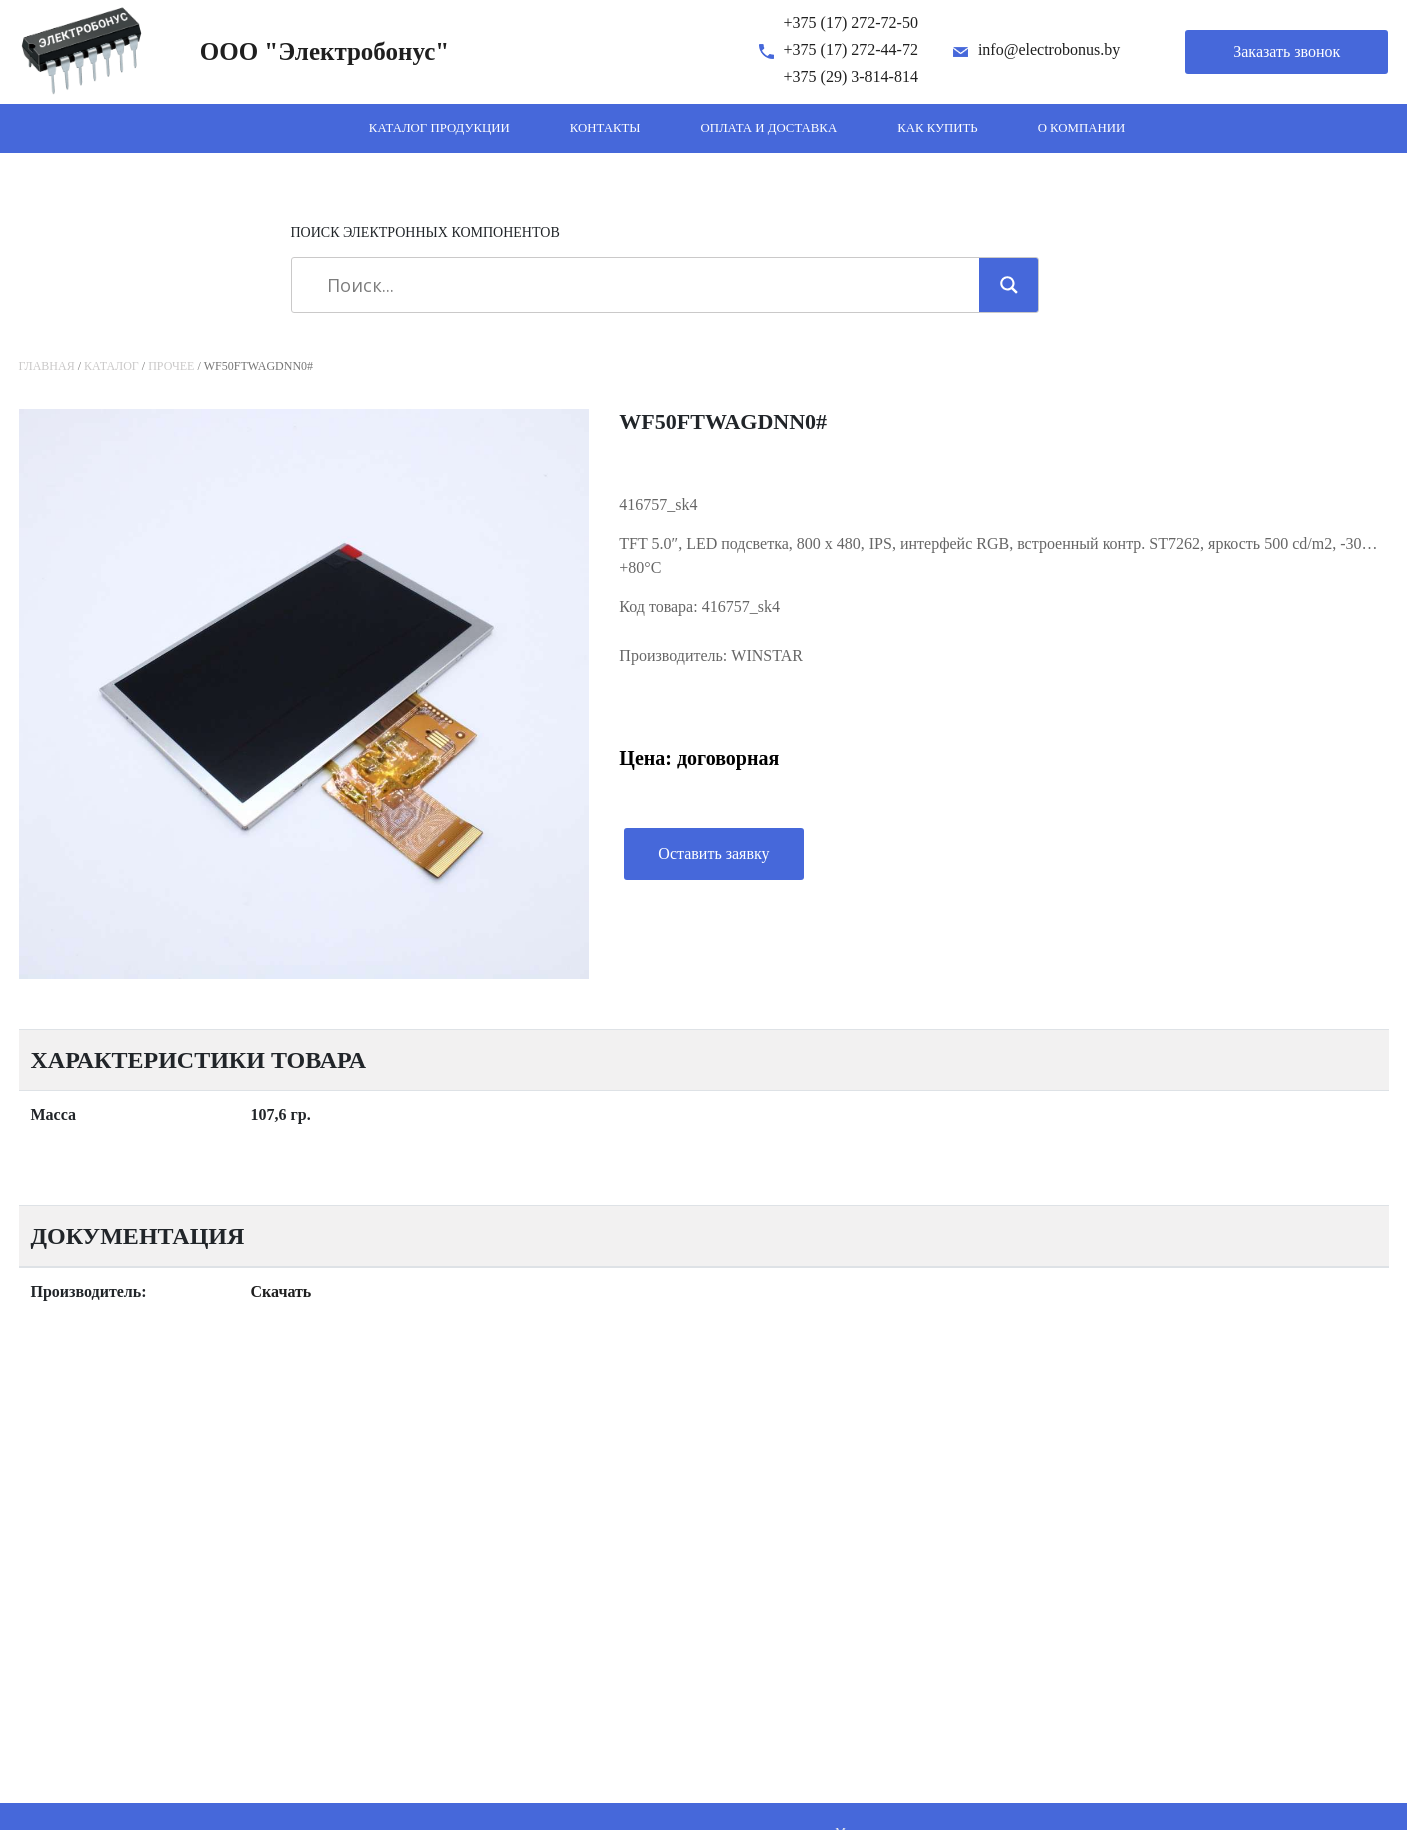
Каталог (111, 366)
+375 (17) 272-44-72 (851, 49)
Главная (47, 366)
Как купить (937, 128)
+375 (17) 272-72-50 (851, 22)
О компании (1082, 128)
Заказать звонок (1286, 51)
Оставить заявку (713, 853)
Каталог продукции (439, 128)
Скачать (281, 1291)
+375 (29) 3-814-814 (851, 76)
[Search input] (642, 285)
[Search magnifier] (1009, 285)
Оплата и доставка (768, 128)
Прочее (171, 366)
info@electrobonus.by (1049, 49)
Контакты (605, 128)
